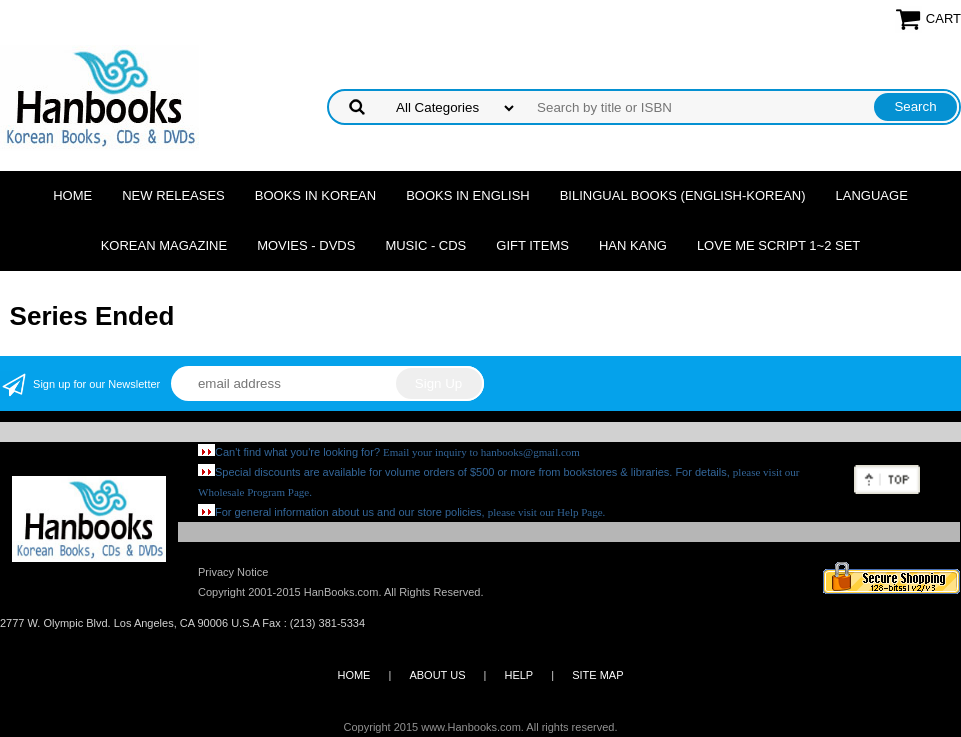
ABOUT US (437, 675)
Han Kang (633, 245)
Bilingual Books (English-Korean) (683, 195)
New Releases (173, 195)
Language (872, 195)
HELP (518, 675)
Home (72, 195)
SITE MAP (597, 675)
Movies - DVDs (306, 245)
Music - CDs (425, 245)
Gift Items (532, 245)
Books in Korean (315, 195)
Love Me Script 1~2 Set (778, 245)
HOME (353, 675)
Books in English (468, 195)
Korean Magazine (164, 245)
